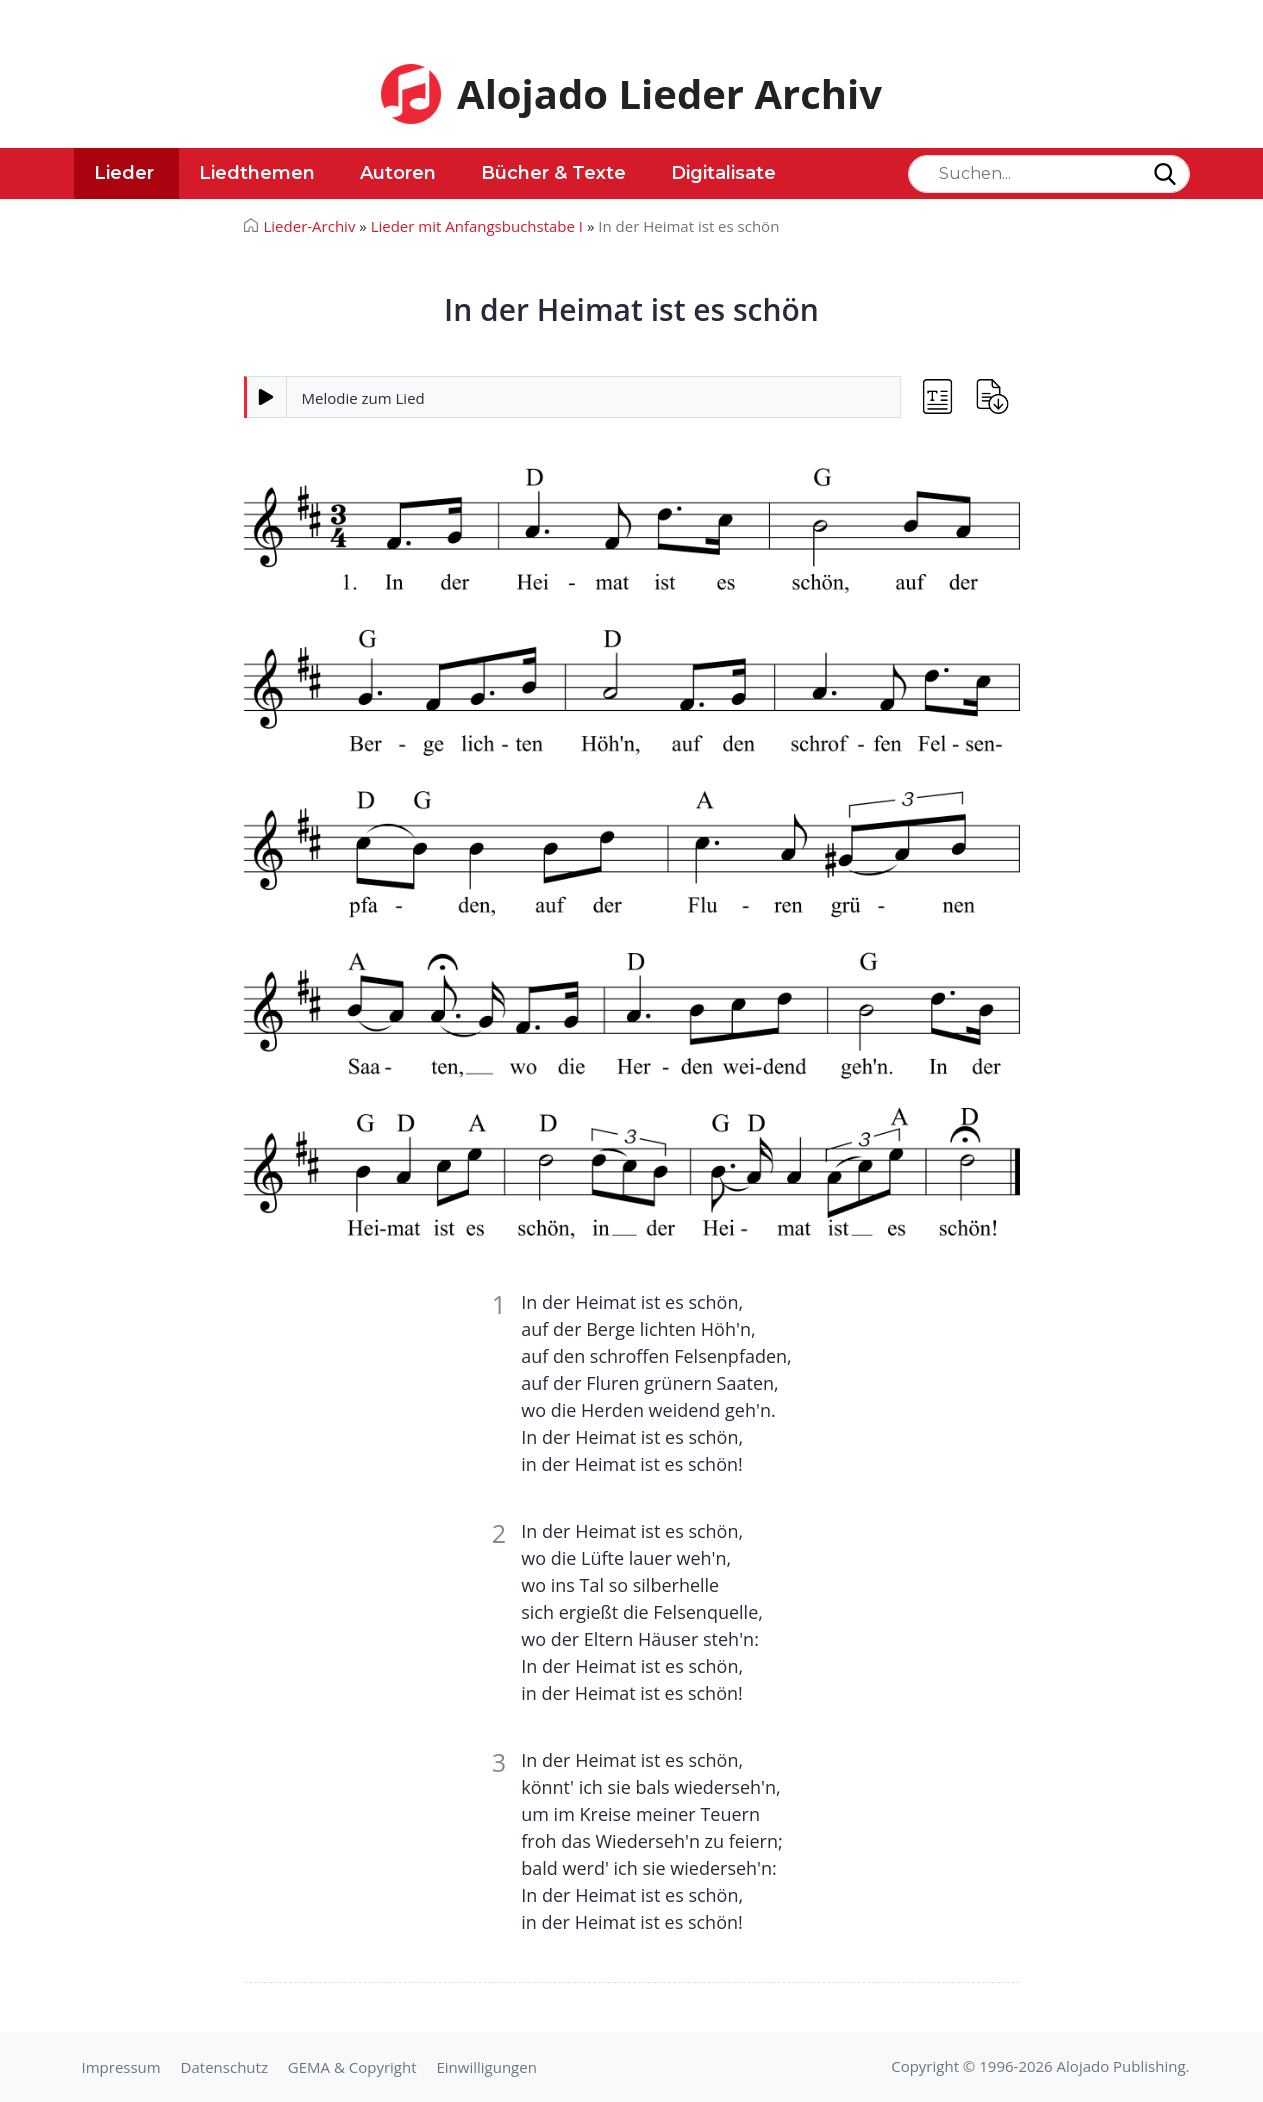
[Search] (1049, 174)
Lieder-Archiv (310, 226)
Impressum (121, 2067)
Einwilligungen (486, 2067)
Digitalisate (723, 173)
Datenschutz (224, 2067)
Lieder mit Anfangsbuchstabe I (477, 226)
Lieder (124, 173)
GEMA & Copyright (352, 2067)
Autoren (398, 173)
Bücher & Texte (553, 173)
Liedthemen (257, 173)
